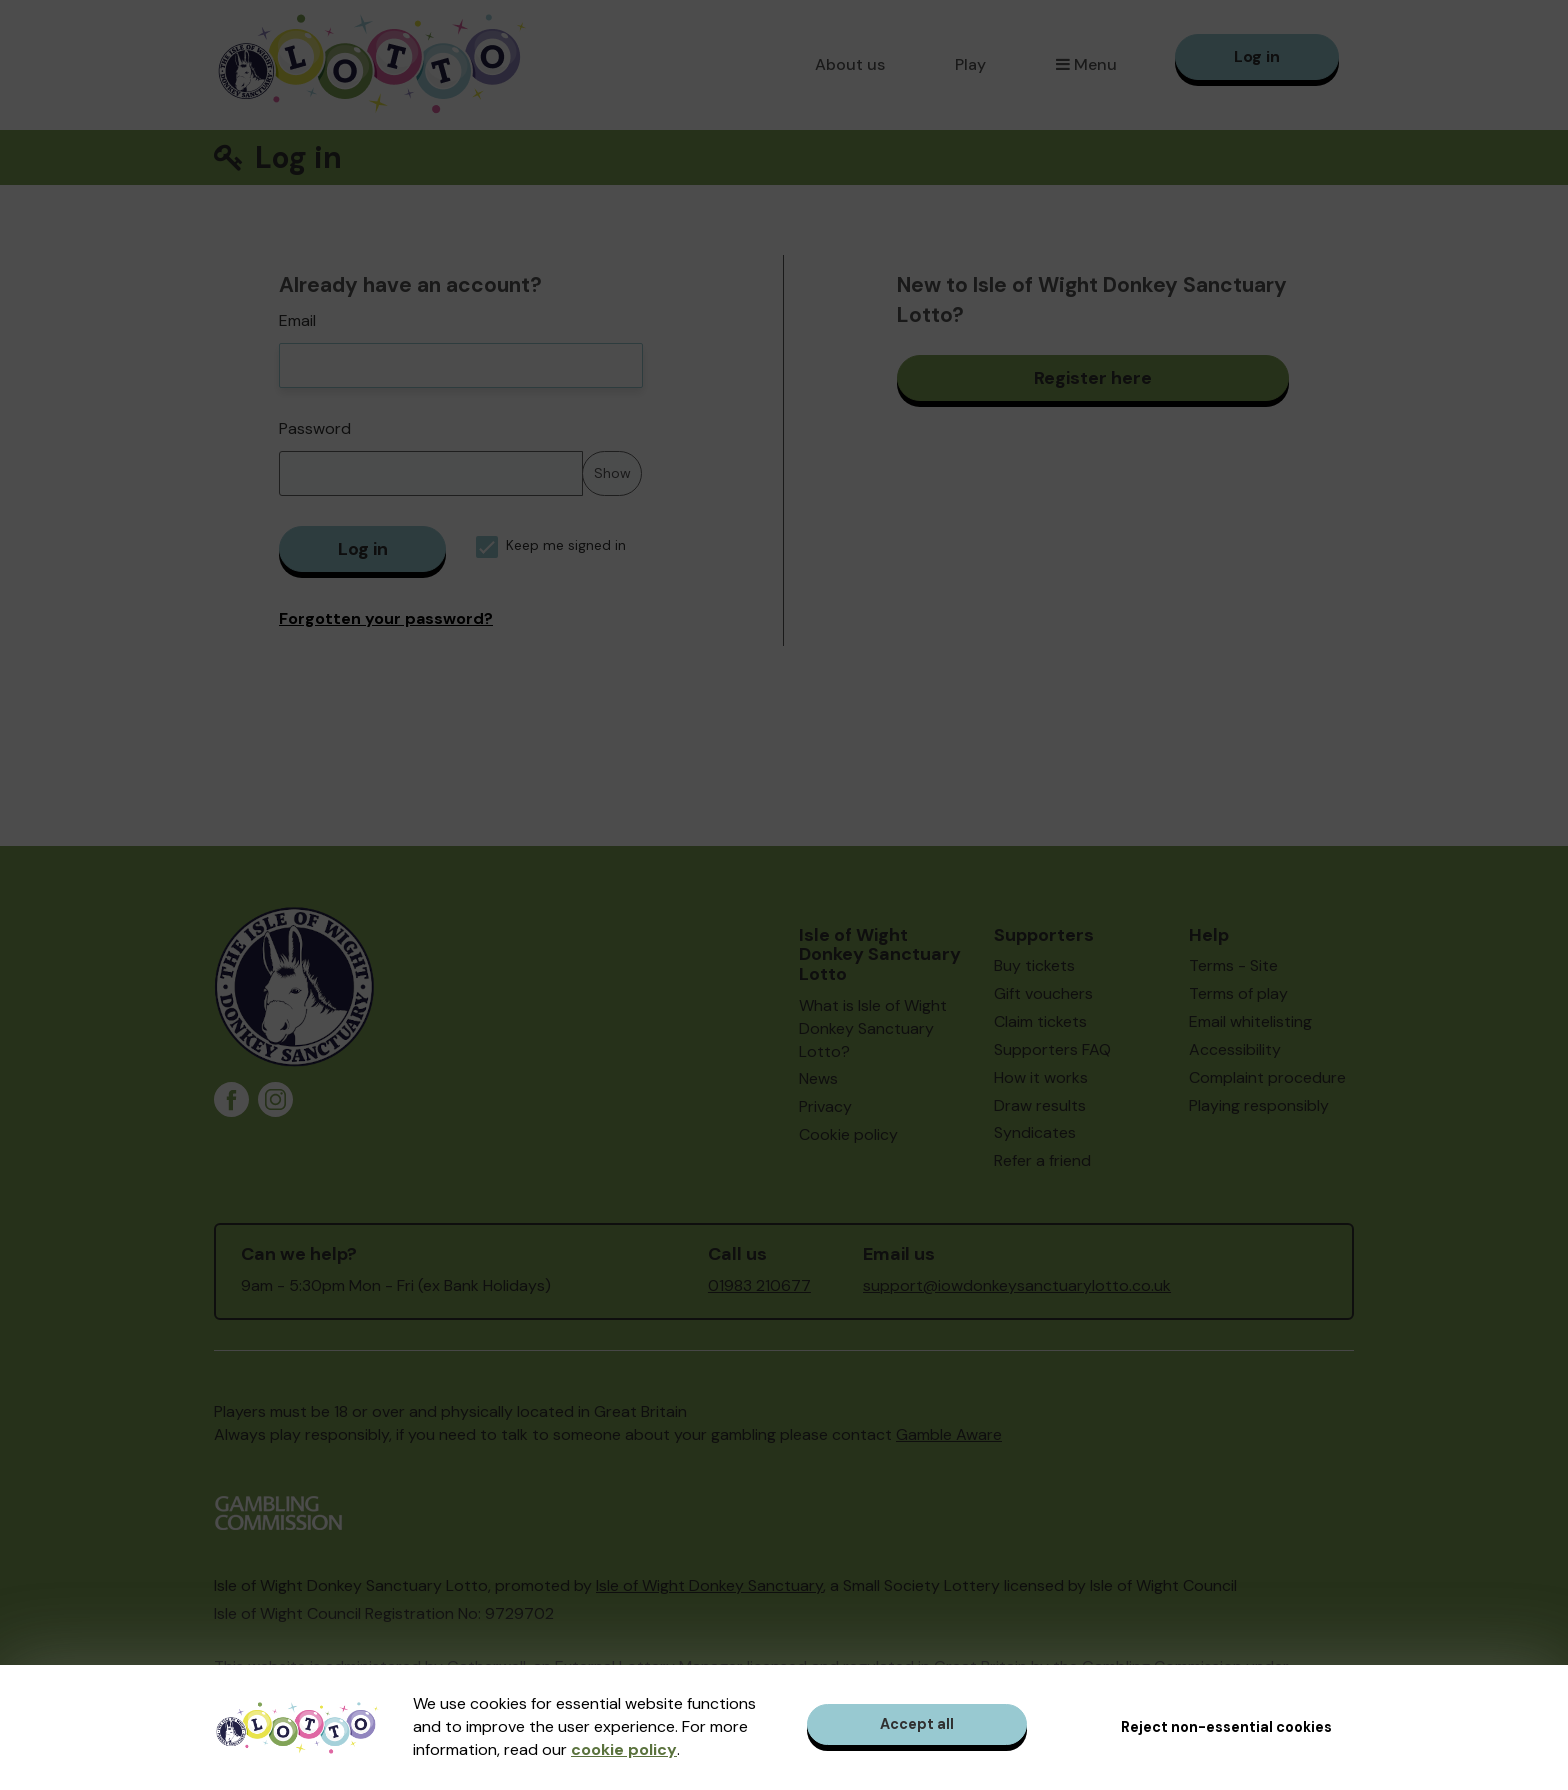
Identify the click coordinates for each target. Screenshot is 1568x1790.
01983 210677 (759, 1285)
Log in (1257, 56)
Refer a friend (1042, 1160)
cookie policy (624, 1749)
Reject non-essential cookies (1226, 1727)
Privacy (825, 1106)
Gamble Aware (949, 1434)
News (818, 1078)
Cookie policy (848, 1134)
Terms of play (1238, 993)
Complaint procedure (1267, 1077)
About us (850, 64)
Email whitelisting (1250, 1021)
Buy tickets (1034, 965)
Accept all (917, 1724)
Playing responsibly (1259, 1105)
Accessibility (1235, 1049)
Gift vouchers (1043, 993)
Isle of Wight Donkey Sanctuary (709, 1585)
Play (970, 64)
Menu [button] (1086, 64)
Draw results (1040, 1105)
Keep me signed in (551, 545)
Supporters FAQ (1052, 1049)
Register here (1093, 378)
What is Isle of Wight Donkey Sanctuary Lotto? (873, 1028)
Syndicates (1035, 1132)
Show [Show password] (612, 473)
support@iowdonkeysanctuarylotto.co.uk (1017, 1285)
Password (315, 428)
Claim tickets (1040, 1021)
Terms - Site (1233, 965)
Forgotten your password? (386, 618)
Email (297, 320)
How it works (1041, 1077)
